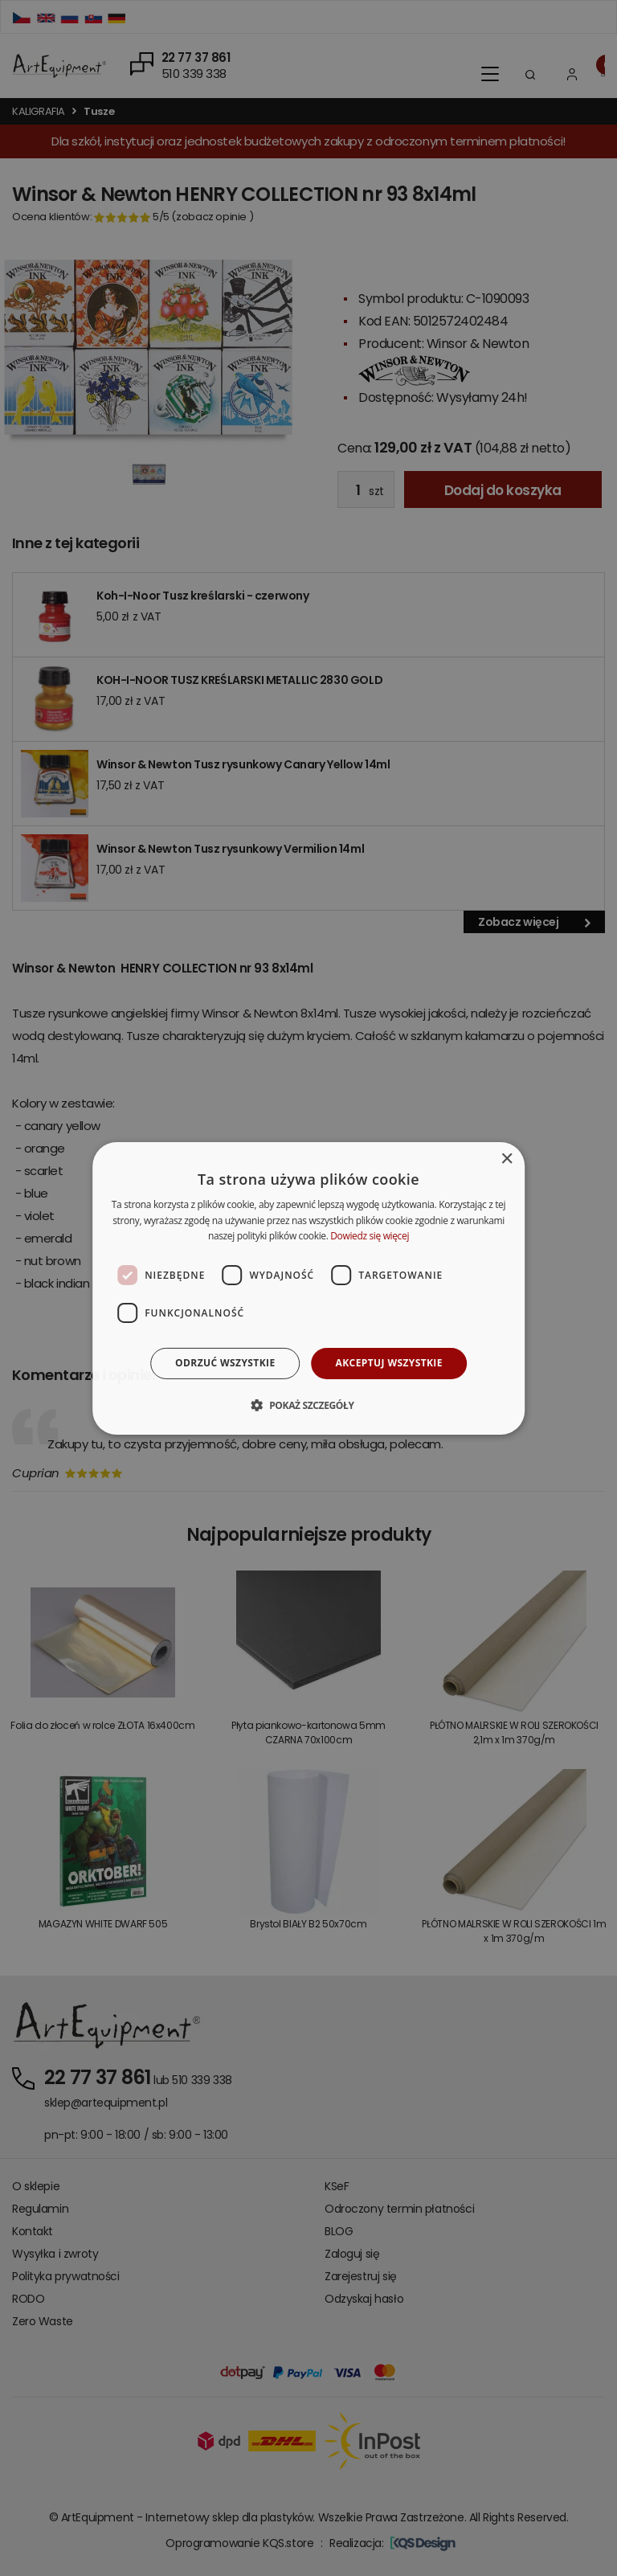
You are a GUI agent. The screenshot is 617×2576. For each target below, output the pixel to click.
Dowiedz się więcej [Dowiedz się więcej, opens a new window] (369, 1236)
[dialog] (308, 1287)
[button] (308, 1405)
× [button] (507, 1159)
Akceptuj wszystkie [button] (389, 1363)
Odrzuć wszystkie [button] (225, 1363)
